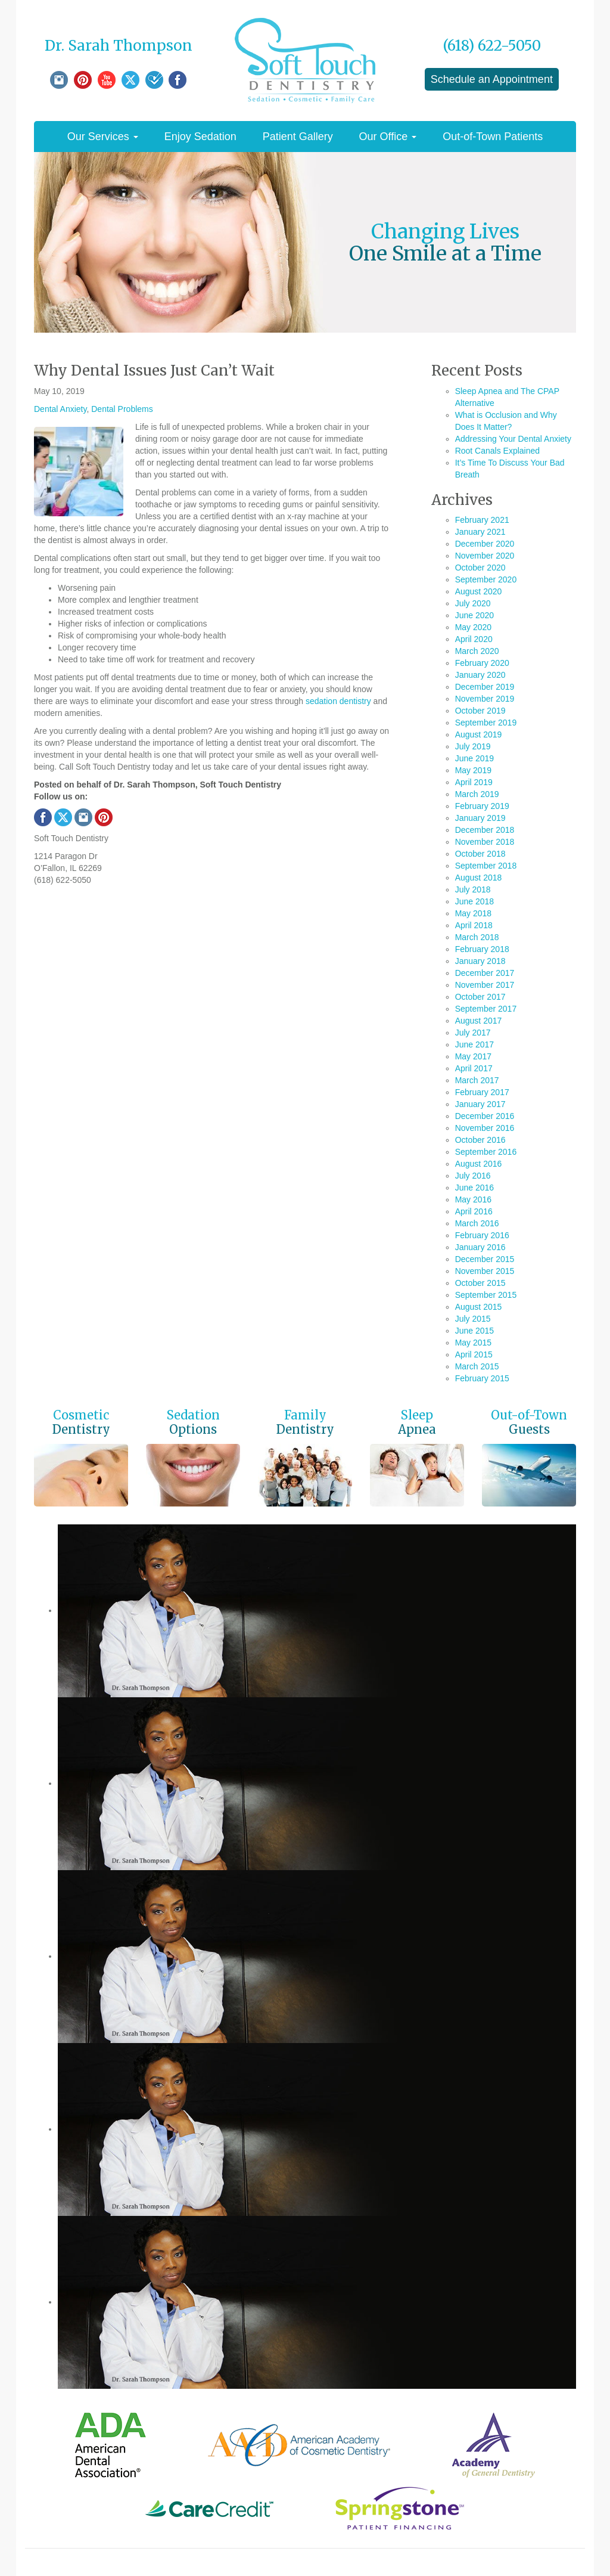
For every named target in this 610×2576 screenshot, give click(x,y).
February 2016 (482, 1235)
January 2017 (480, 1104)
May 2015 (473, 1342)
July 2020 (473, 603)
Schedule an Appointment (492, 79)
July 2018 (473, 889)
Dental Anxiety (60, 409)
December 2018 (485, 830)
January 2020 (480, 675)
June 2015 (474, 1330)
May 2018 (473, 913)
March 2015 (477, 1366)
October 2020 (480, 567)
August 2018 (478, 877)
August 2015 (478, 1307)
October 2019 (480, 710)
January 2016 (480, 1247)
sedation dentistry (338, 701)
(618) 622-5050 (492, 45)
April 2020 (474, 639)
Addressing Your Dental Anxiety (513, 439)
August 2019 (478, 734)
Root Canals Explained (497, 450)
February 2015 (482, 1378)
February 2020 (482, 663)
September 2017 (486, 1008)
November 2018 (485, 842)
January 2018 (480, 961)
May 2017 (473, 1056)
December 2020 (485, 543)
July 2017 (473, 1032)
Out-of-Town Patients (493, 136)
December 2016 (485, 1116)
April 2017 (474, 1068)
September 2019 (486, 722)
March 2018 (477, 937)
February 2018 (482, 949)
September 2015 (486, 1295)
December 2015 (485, 1259)
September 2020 (486, 579)
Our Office (388, 136)
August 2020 (478, 591)
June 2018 (474, 901)
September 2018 (486, 865)
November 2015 (485, 1271)
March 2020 (477, 651)
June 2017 (474, 1044)
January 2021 (480, 532)
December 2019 (485, 687)
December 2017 (485, 973)
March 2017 (477, 1080)
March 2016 (477, 1223)
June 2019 (474, 758)
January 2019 (480, 818)
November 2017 (485, 985)
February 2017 (482, 1092)
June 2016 (474, 1187)
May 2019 (473, 770)
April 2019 (474, 782)
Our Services (102, 136)
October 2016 (480, 1140)
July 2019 (473, 746)
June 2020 (474, 615)
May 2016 (473, 1199)
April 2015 (474, 1354)
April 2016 (474, 1211)
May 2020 (473, 627)
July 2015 (473, 1318)
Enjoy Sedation (200, 136)
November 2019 (485, 698)
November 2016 (485, 1128)
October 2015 (480, 1283)
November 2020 (485, 555)
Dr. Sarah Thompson (118, 45)
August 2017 (478, 1020)
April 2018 (474, 925)
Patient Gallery (298, 136)
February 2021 (482, 520)
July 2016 (473, 1175)
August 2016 (478, 1163)
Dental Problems (122, 409)
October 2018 (480, 853)
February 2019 (482, 806)
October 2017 (480, 997)
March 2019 (477, 794)
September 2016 (486, 1152)
